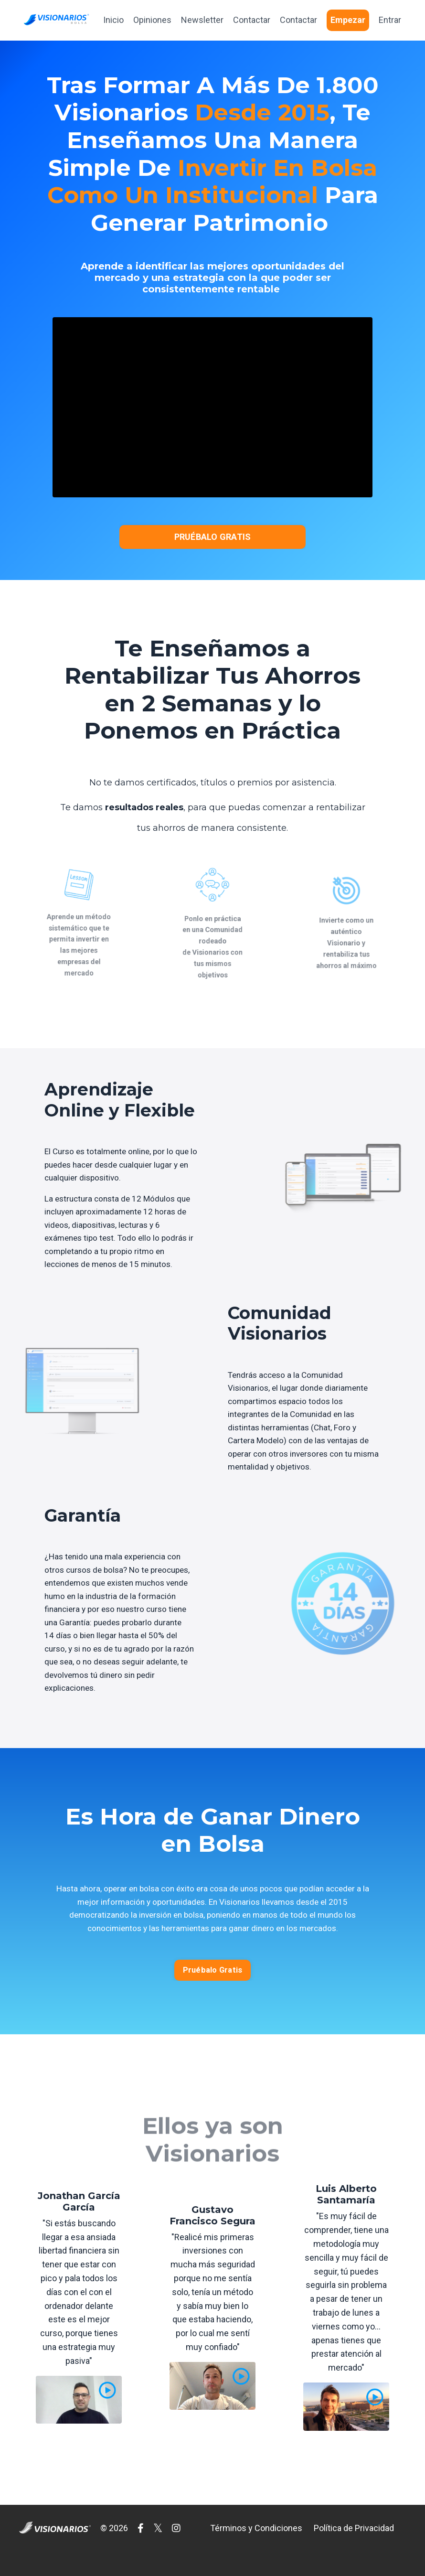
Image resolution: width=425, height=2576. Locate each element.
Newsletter (202, 20)
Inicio (113, 20)
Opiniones (152, 20)
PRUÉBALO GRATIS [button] (212, 538)
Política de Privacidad (354, 2552)
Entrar (390, 20)
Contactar (251, 20)
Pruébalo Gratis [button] (213, 1994)
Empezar (347, 20)
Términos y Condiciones (256, 2552)
